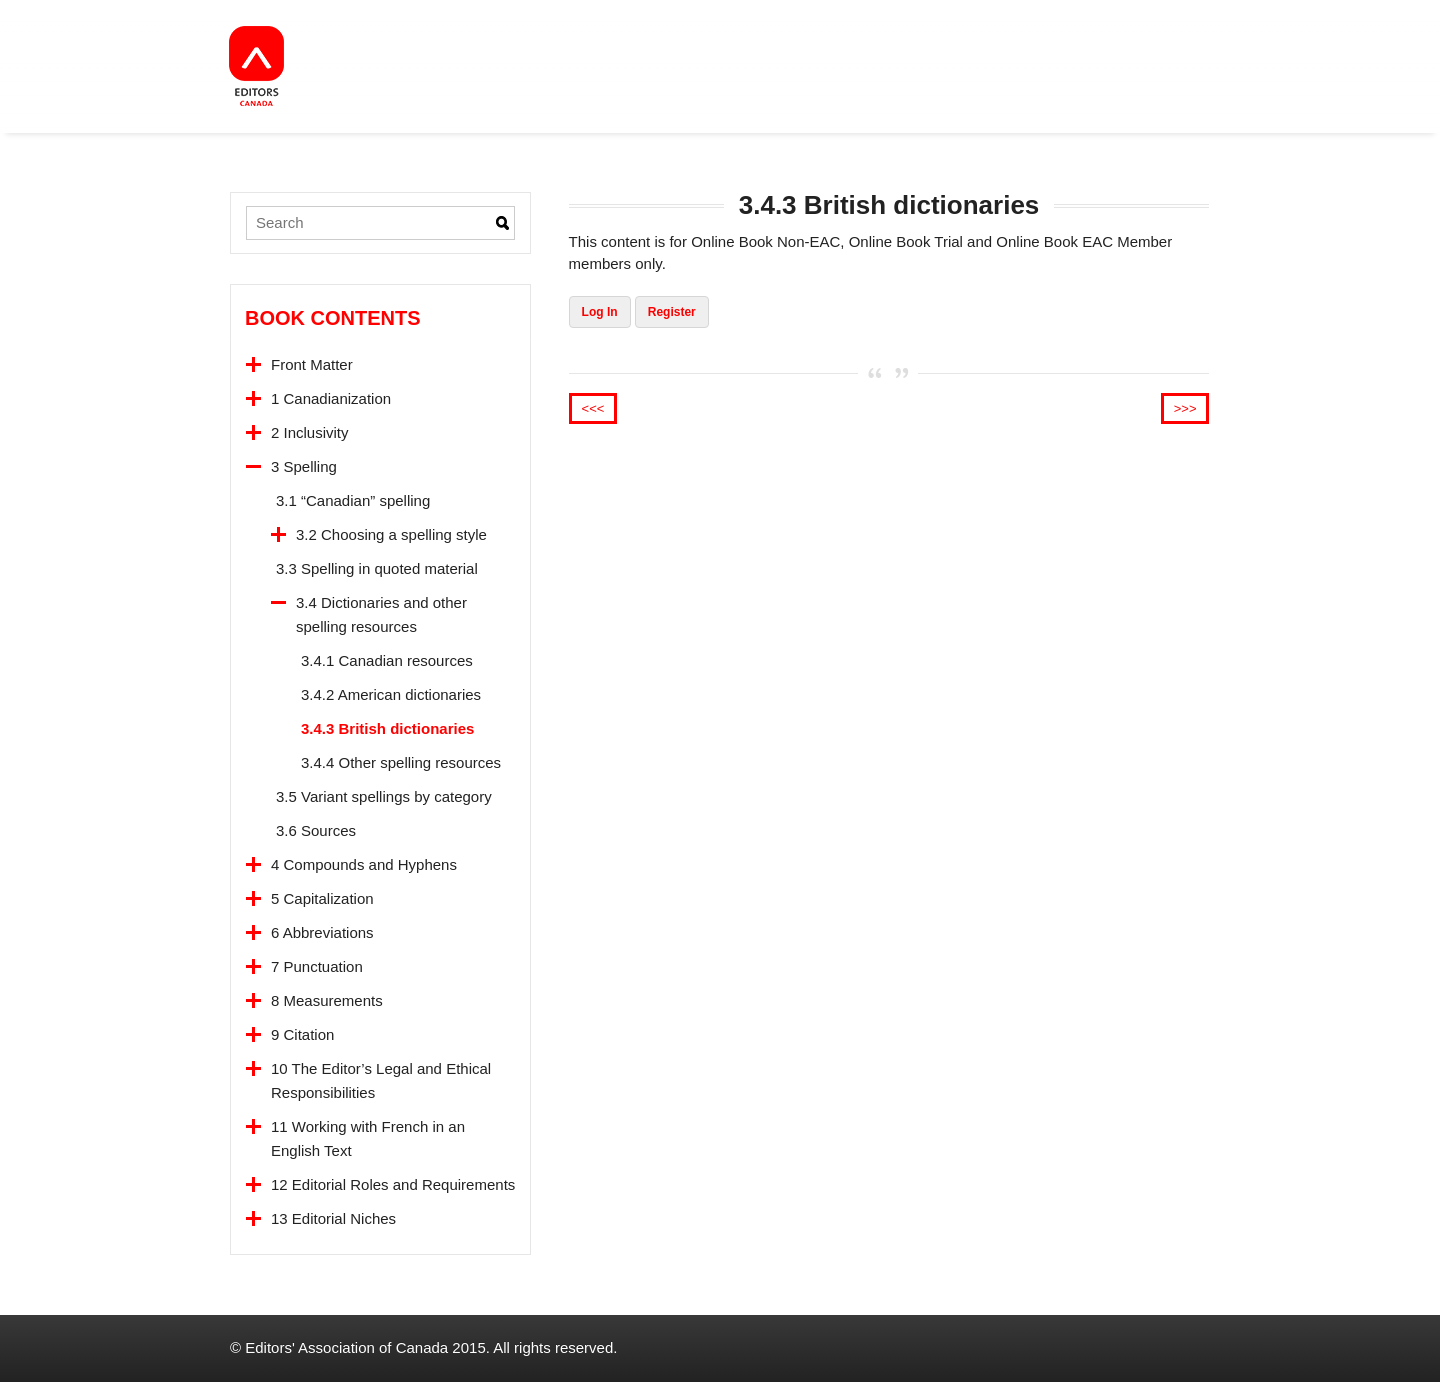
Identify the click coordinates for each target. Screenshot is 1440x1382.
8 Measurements (327, 1000)
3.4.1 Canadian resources (387, 660)
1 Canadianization (331, 398)
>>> (1185, 408)
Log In (600, 312)
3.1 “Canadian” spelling (353, 500)
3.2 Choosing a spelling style (391, 534)
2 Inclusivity (310, 432)
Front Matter (312, 364)
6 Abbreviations (322, 932)
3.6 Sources (316, 830)
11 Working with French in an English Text (368, 1138)
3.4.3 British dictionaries (387, 728)
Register (672, 312)
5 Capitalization (322, 898)
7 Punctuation (317, 966)
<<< (593, 408)
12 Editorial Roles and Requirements (393, 1184)
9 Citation (302, 1034)
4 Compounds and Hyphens (364, 864)
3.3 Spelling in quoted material (377, 568)
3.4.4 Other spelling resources (401, 762)
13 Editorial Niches (333, 1218)
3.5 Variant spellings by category (384, 796)
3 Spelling (304, 466)
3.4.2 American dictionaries (391, 694)
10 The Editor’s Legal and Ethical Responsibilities (381, 1080)
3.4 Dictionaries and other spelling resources (381, 614)
